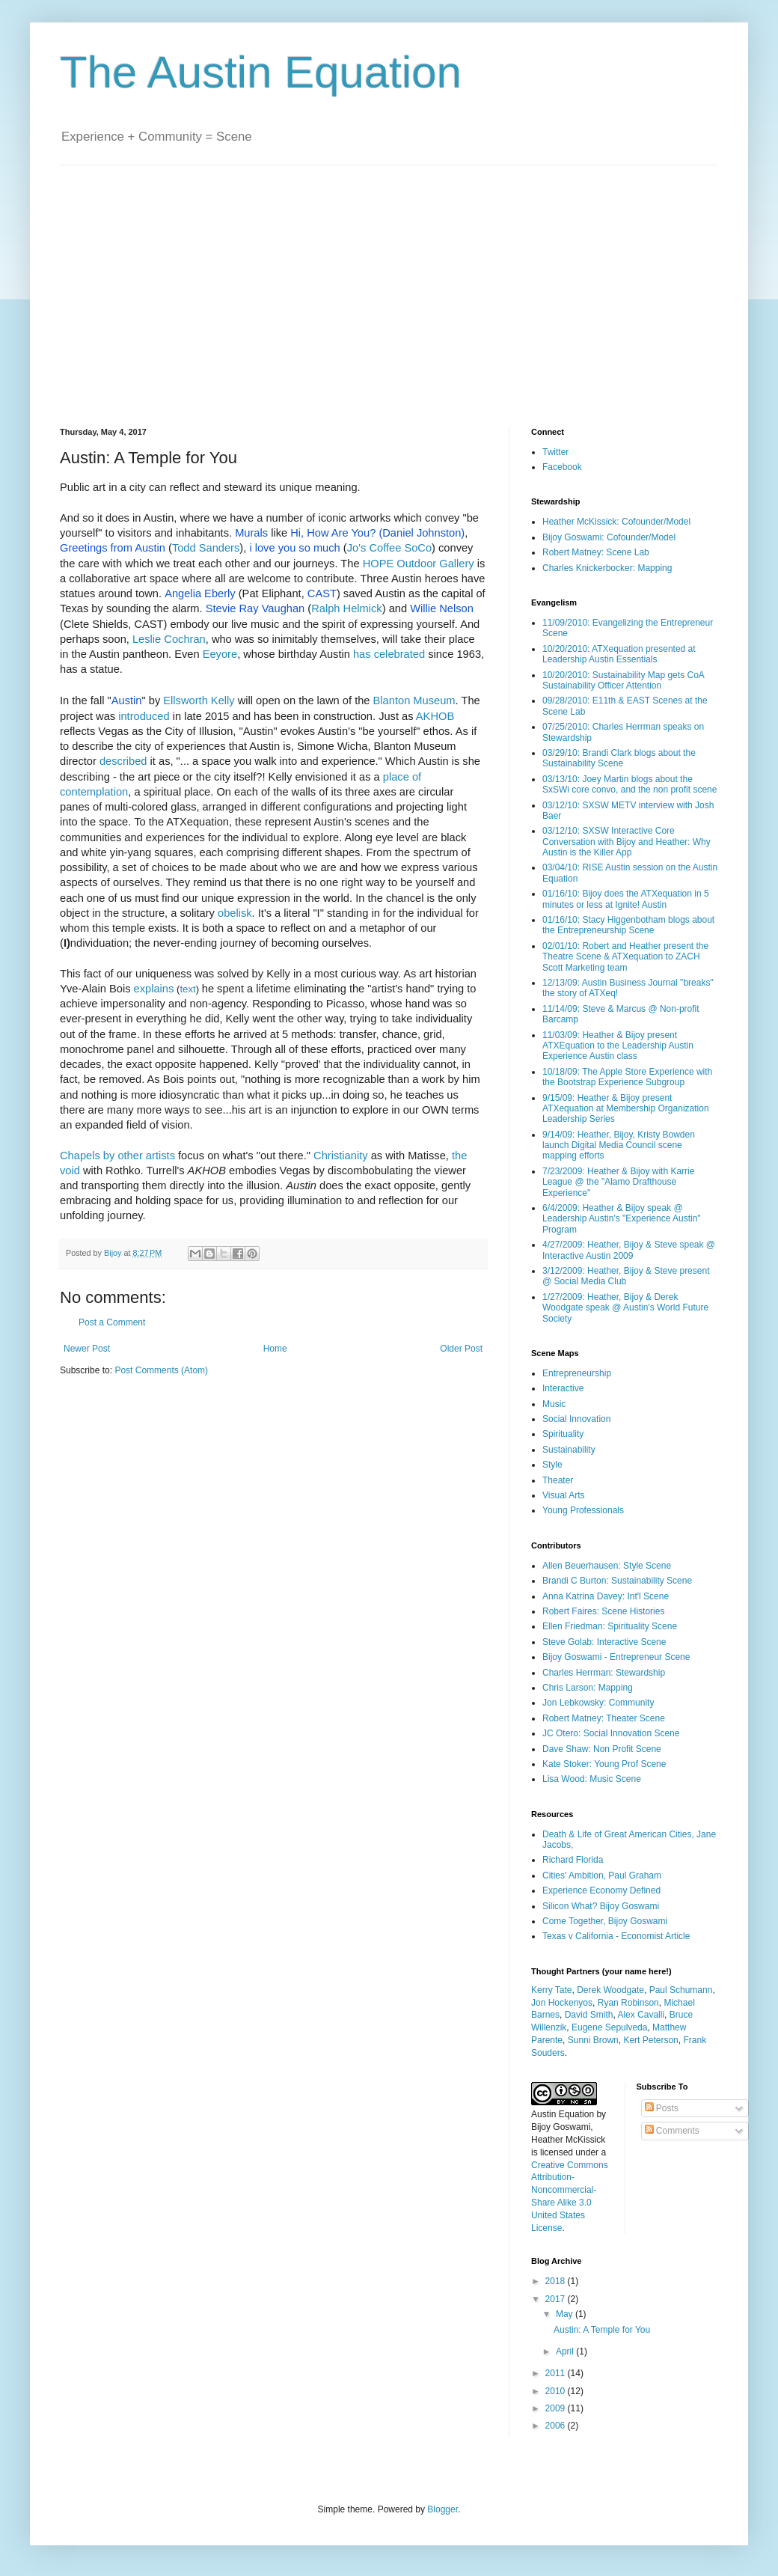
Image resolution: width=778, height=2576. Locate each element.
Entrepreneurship (576, 1373)
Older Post (461, 1348)
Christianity (340, 1156)
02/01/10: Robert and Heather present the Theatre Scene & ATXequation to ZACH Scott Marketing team (625, 957)
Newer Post (87, 1348)
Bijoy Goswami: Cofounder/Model (609, 537)
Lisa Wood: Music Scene (591, 1779)
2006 (556, 2425)
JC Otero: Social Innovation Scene (610, 1733)
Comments (672, 2130)
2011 (556, 2373)
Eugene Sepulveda (609, 2027)
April (566, 2351)
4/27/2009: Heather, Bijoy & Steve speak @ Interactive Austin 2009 (628, 1249)
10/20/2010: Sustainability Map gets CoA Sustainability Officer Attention (623, 680)
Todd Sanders (205, 548)
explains (154, 989)
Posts (662, 2108)
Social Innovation (576, 1419)
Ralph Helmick (346, 608)
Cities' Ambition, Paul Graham (601, 1875)
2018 (556, 2281)
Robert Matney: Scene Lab (595, 552)
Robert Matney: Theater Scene (603, 1718)
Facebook (562, 467)
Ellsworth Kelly (198, 700)
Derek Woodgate (610, 1990)
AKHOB (435, 716)
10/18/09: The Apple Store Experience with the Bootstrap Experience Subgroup (627, 1076)
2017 (556, 2299)
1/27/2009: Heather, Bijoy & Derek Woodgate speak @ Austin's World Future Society (625, 1308)
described (123, 761)
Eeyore (220, 654)
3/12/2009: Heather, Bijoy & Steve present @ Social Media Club (625, 1276)
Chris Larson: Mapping (587, 1687)
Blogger (442, 2509)
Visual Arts (563, 1495)
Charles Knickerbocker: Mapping (607, 568)
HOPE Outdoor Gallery (418, 564)
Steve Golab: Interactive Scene (604, 1642)
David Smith (589, 2014)
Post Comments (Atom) (161, 1370)
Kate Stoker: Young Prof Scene (604, 1764)
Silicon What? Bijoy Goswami (600, 1906)
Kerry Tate (551, 1990)
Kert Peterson (650, 2040)
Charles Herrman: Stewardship (603, 1672)
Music (554, 1404)
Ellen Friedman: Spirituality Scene (609, 1626)
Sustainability (568, 1449)
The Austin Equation (261, 72)
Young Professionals (583, 1510)
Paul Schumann (681, 1990)
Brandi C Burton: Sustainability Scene (617, 1580)
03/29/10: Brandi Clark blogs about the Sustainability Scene (619, 758)
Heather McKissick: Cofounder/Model (616, 521)
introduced (143, 716)
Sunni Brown (593, 2040)
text (187, 989)
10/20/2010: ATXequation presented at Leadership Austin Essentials (619, 654)
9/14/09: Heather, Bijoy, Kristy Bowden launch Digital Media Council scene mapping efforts (618, 1145)
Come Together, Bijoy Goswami (604, 1921)
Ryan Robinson (628, 2002)
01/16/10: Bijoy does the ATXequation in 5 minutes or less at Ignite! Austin (625, 898)
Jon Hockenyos (561, 2002)
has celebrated (389, 654)
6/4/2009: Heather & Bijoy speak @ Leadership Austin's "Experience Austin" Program (621, 1219)
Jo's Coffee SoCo (389, 548)
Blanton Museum (414, 700)
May (565, 2314)
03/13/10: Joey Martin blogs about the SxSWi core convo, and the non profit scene (629, 784)
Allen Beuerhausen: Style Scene (606, 1565)
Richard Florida (572, 1860)
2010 (556, 2391)
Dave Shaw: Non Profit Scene (601, 1749)
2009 (556, 2408)
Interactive (563, 1388)
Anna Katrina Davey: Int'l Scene (605, 1596)
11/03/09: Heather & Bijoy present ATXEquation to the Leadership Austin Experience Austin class (617, 1046)
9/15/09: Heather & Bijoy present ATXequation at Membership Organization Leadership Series (625, 1109)
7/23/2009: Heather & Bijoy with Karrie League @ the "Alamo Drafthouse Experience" (618, 1182)
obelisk (235, 913)
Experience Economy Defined (601, 1890)
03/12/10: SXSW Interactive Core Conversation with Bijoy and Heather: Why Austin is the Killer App (626, 841)
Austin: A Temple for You (602, 2330)
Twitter (555, 452)
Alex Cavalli (640, 2014)
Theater (557, 1480)
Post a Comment (112, 1322)
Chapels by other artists (117, 1156)
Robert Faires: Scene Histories (603, 1611)
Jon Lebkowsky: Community (598, 1702)
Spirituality (563, 1434)
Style (552, 1464)
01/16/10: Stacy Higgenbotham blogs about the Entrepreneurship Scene (628, 925)
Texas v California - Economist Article (616, 1936)
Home (275, 1348)
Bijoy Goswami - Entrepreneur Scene (616, 1657)
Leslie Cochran (169, 639)
